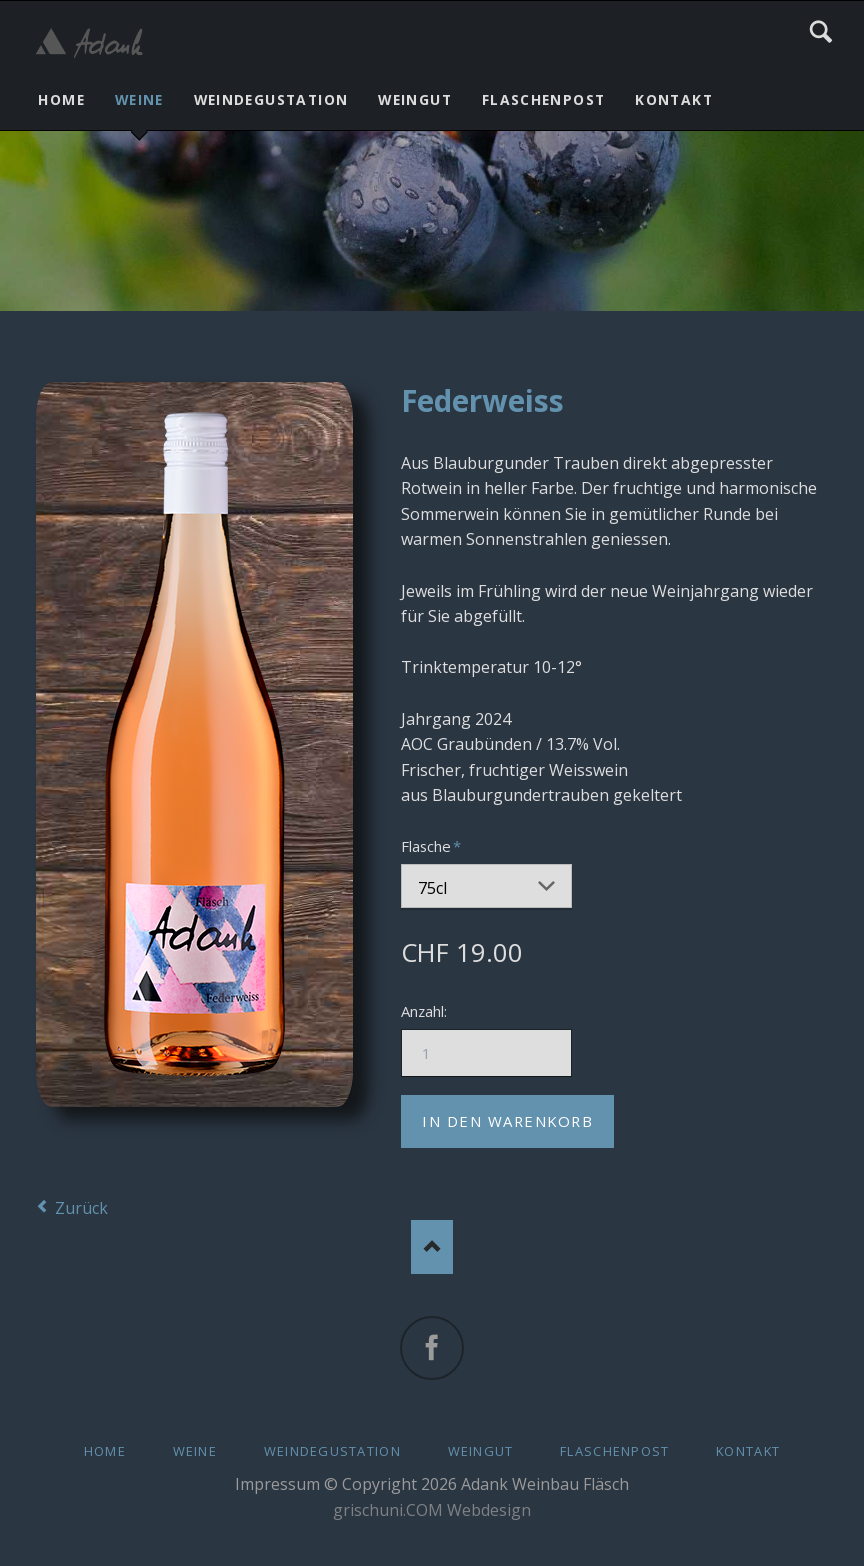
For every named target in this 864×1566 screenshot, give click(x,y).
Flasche (434, 845)
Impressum (277, 1484)
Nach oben (432, 1246)
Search (821, 32)
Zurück (81, 1208)
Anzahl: (424, 1011)
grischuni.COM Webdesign (432, 1510)
